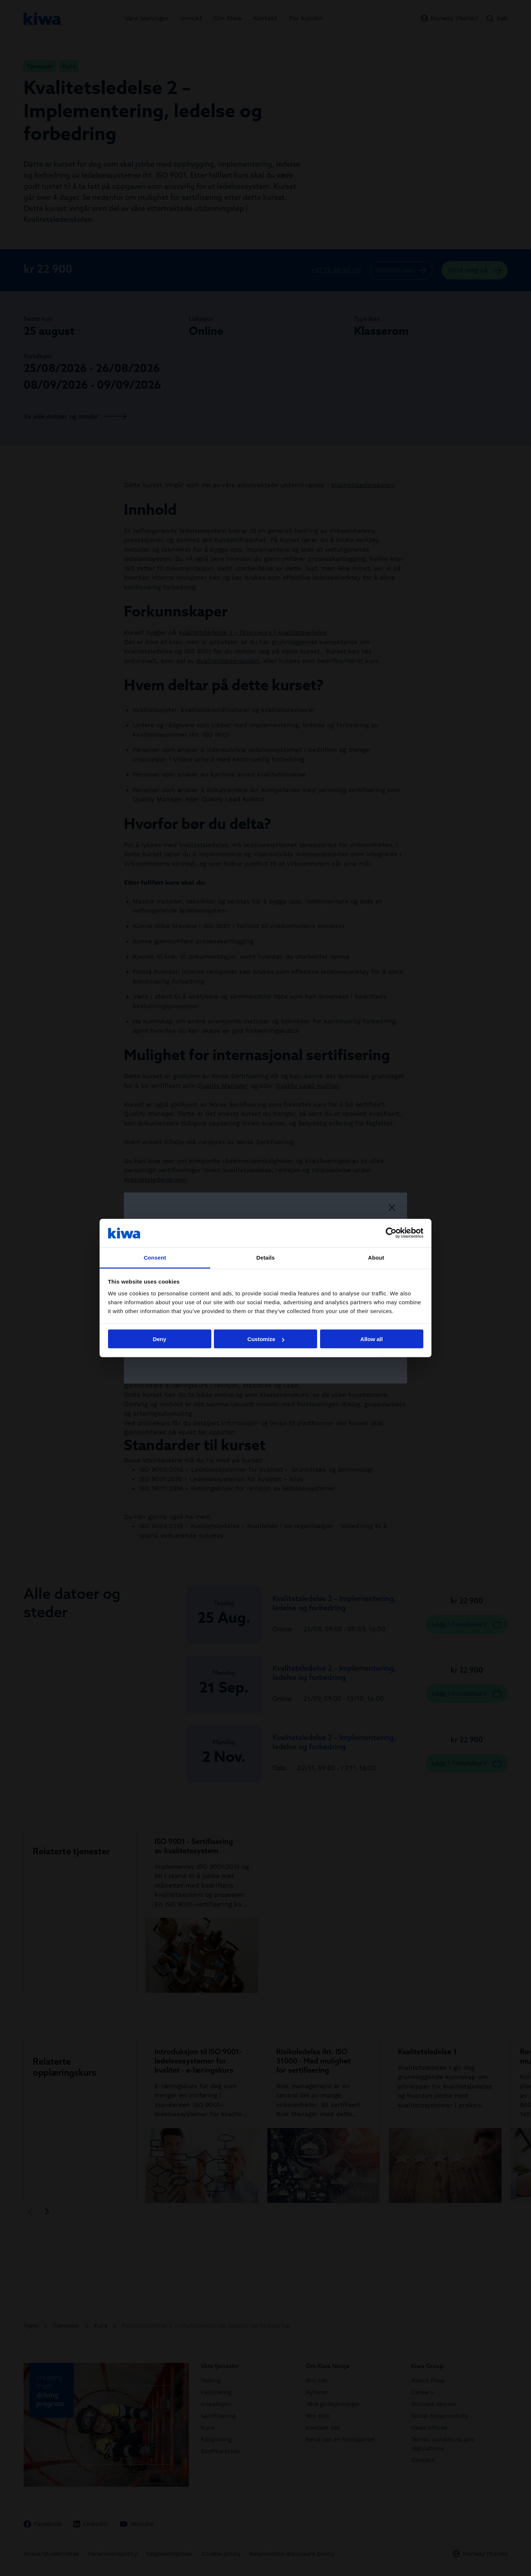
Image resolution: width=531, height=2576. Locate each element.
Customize (265, 1339)
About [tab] (376, 1257)
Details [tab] (265, 1257)
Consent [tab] (155, 1257)
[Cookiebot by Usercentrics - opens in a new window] (391, 1233)
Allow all (371, 1339)
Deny (159, 1339)
